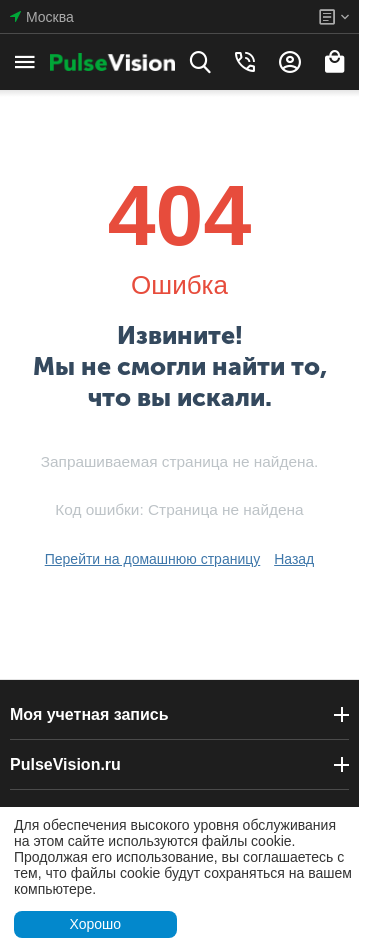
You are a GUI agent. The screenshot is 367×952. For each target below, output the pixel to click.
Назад (294, 559)
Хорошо (95, 924)
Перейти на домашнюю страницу (153, 559)
